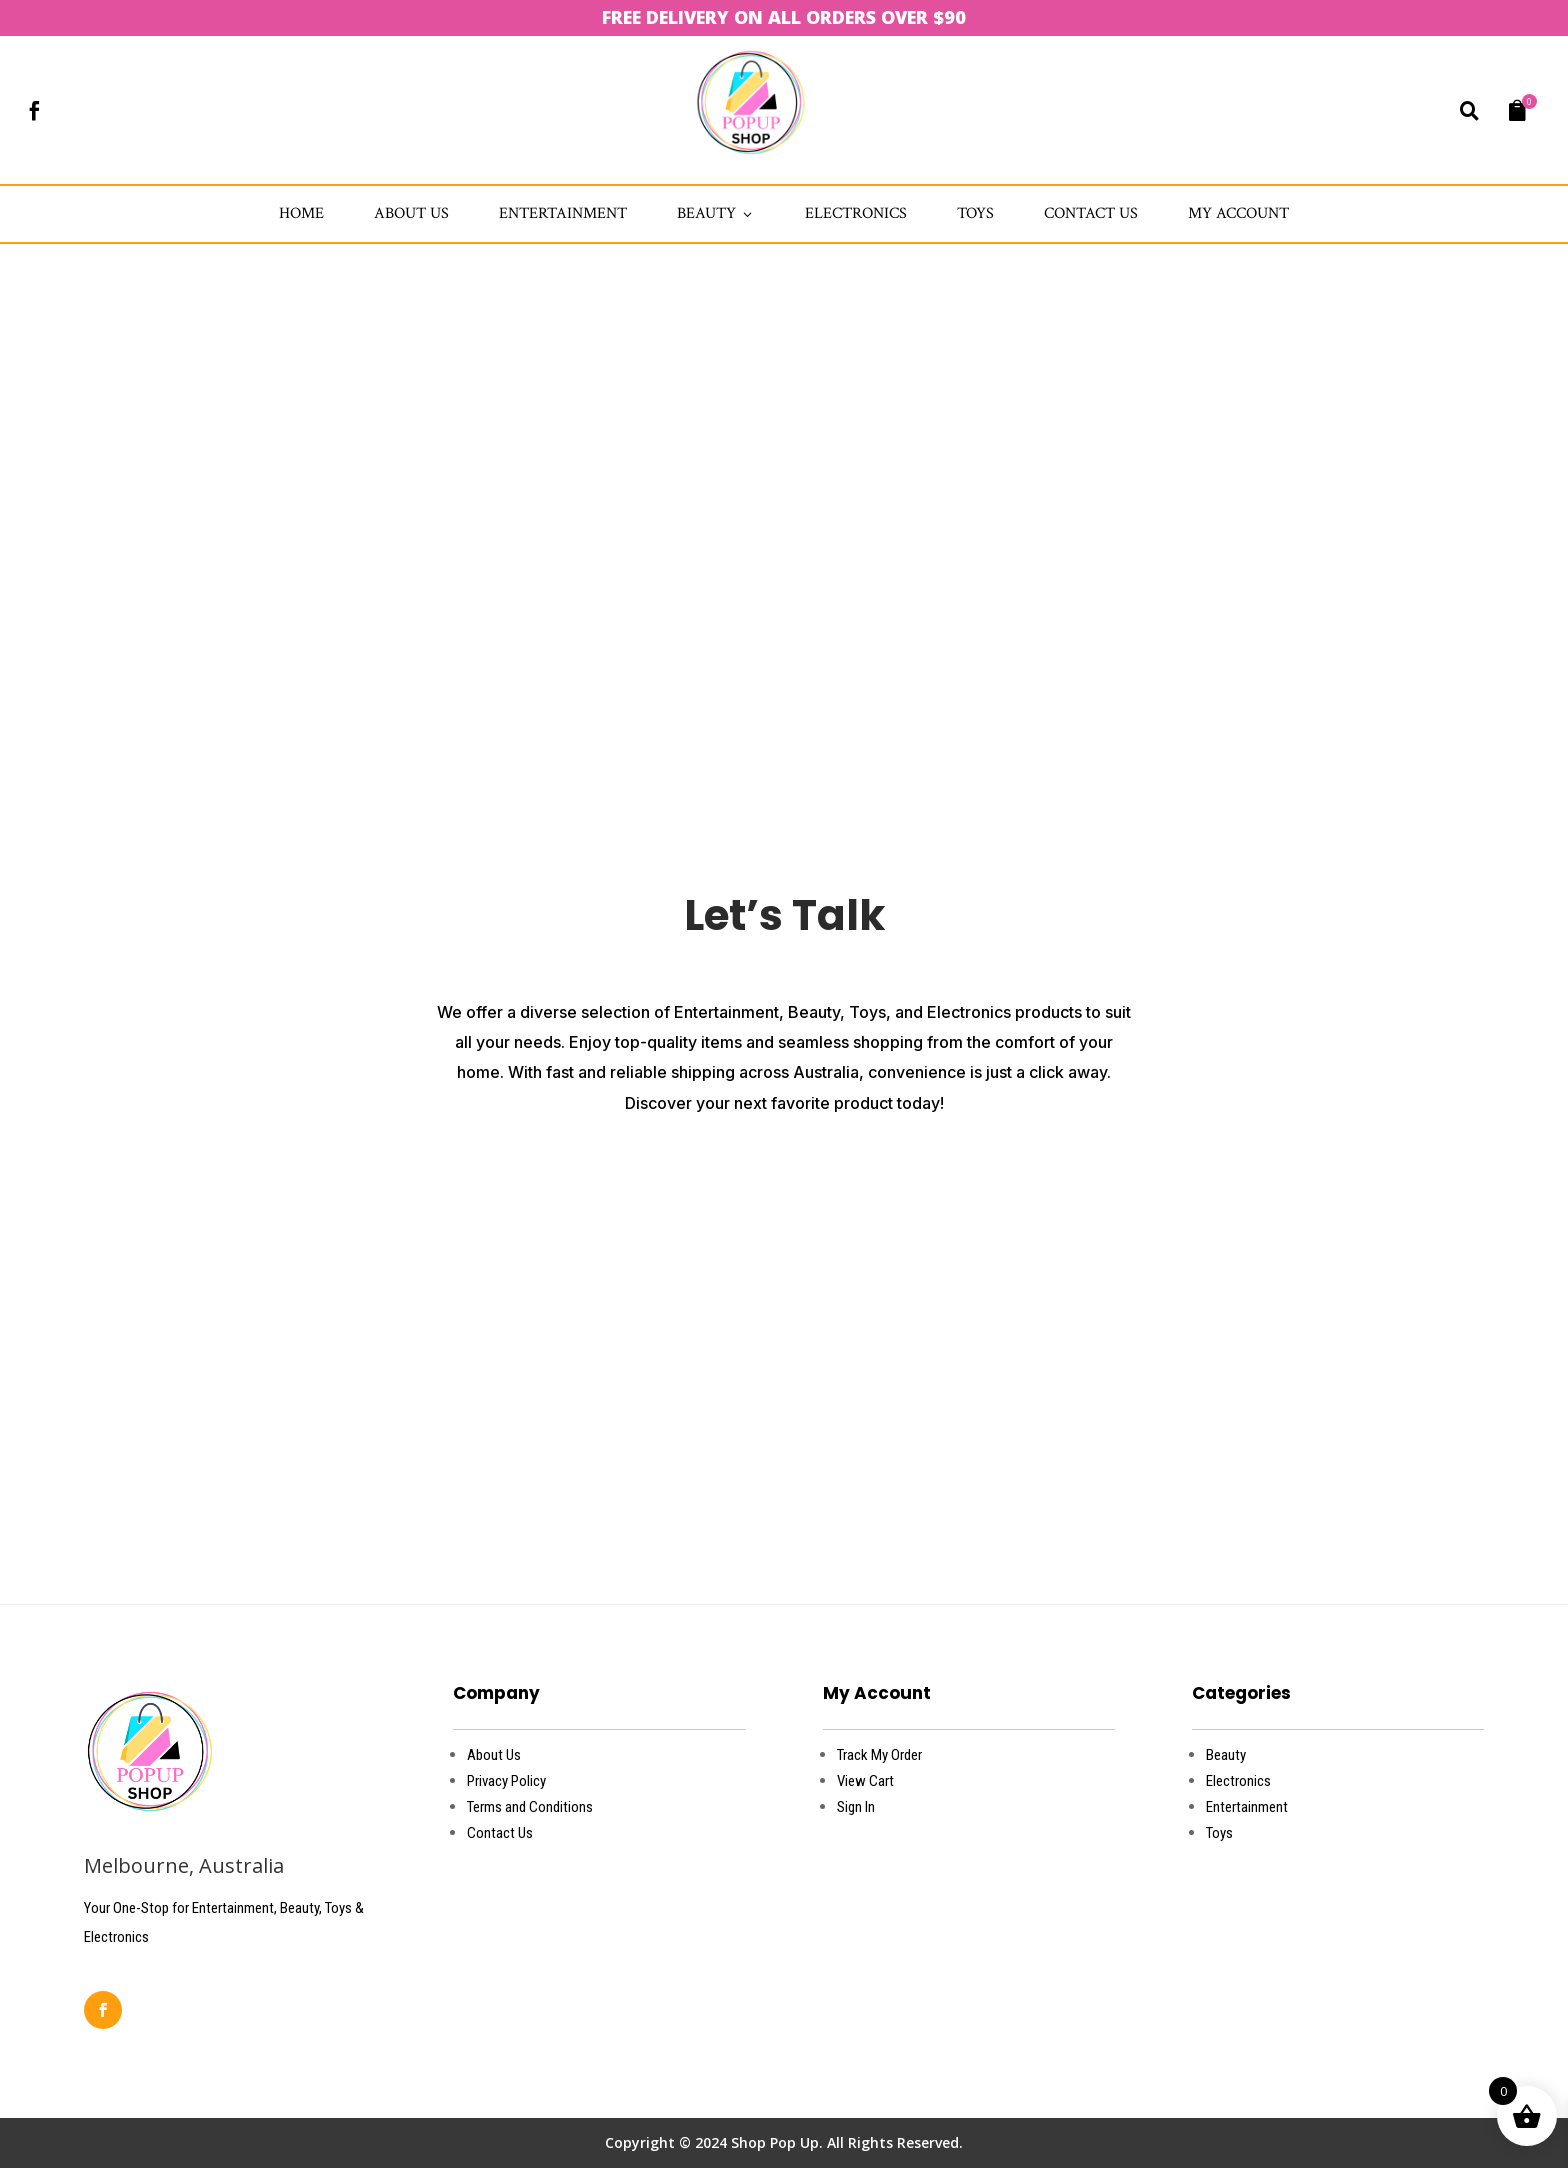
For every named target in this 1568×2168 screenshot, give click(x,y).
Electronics (856, 213)
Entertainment (563, 213)
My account (1238, 213)
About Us (494, 1755)
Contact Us (1091, 213)
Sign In (856, 1807)
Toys (975, 213)
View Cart (865, 1781)
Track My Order (879, 1755)
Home (301, 213)
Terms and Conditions (530, 1807)
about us (411, 213)
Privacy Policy (506, 1781)
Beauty (716, 213)
